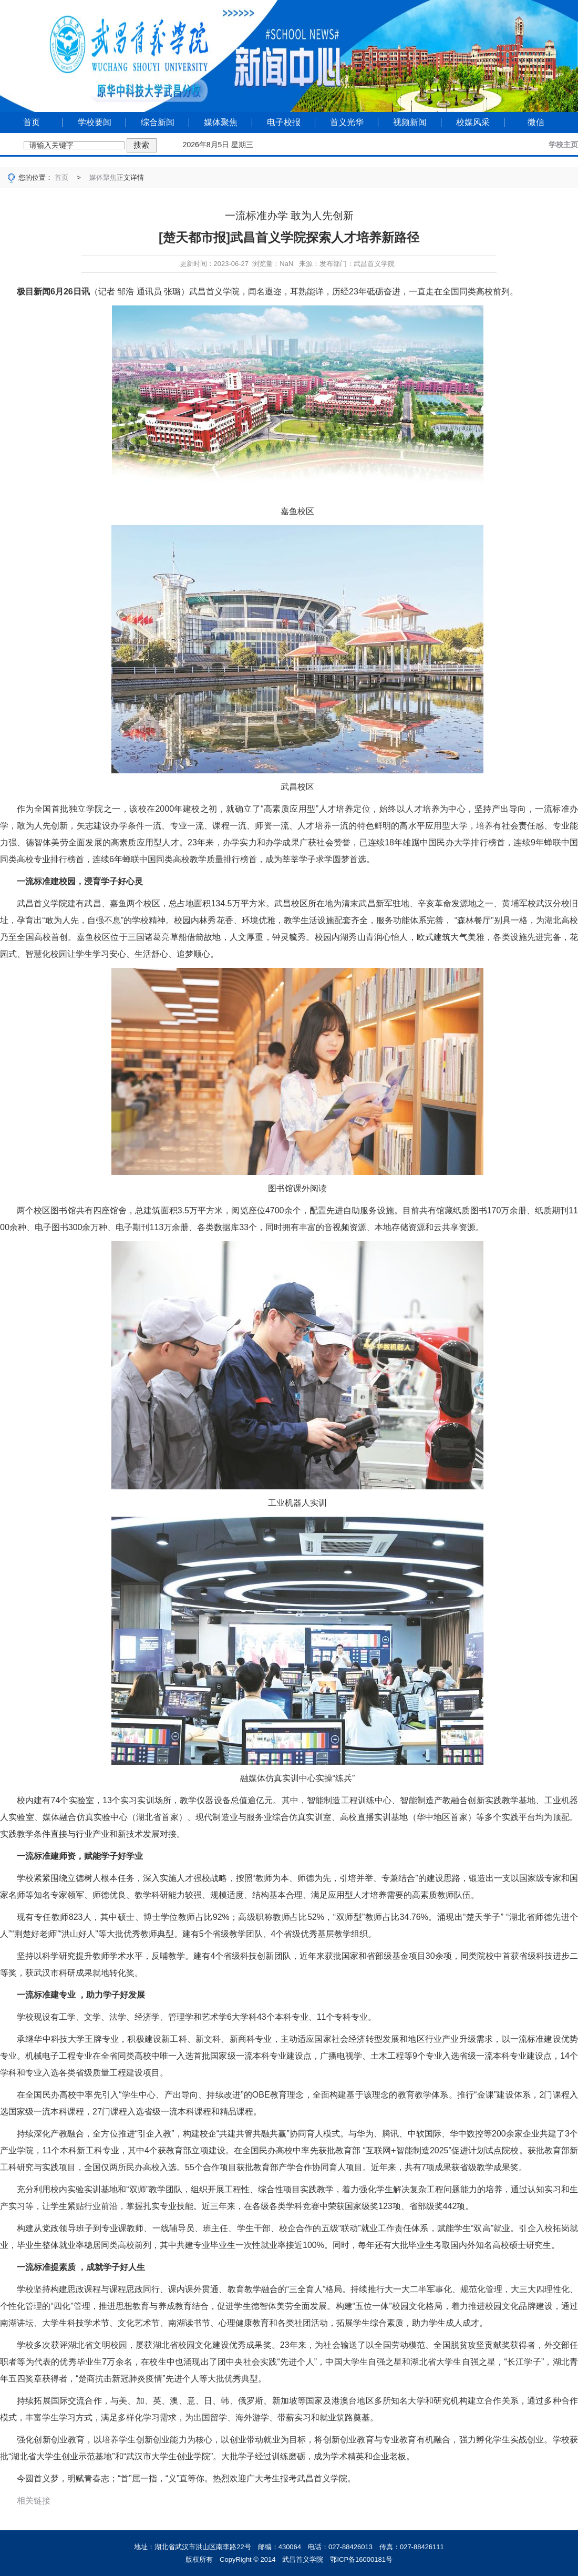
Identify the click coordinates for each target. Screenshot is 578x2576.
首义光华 (347, 122)
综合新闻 (157, 122)
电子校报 (284, 122)
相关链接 (33, 2500)
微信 (536, 122)
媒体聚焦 (221, 122)
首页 (31, 122)
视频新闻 (410, 122)
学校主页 (563, 144)
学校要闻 (94, 122)
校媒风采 (473, 122)
